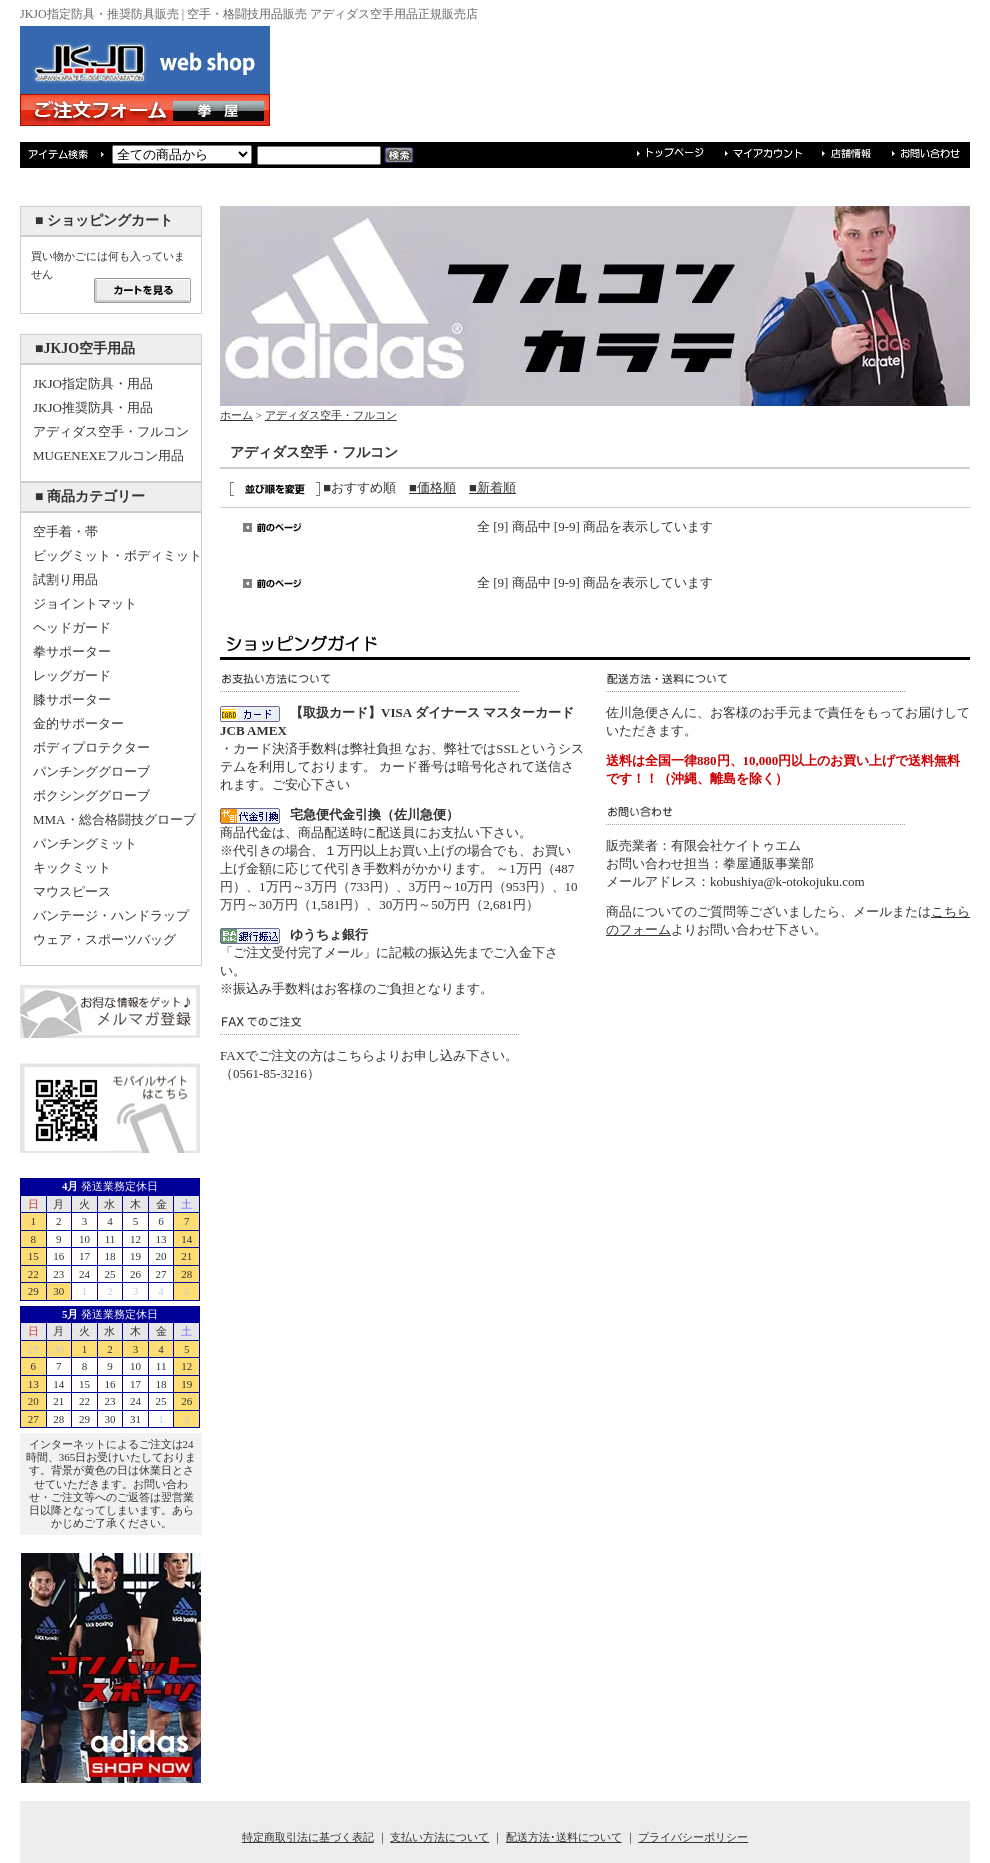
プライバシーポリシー (693, 1837)
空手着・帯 (65, 531)
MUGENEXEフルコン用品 (108, 455)
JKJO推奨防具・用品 (93, 407)
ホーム (236, 415)
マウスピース (72, 891)
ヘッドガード (72, 627)
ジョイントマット (85, 603)
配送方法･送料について (564, 1837)
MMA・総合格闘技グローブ (114, 819)
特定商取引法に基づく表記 (308, 1837)
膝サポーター (72, 699)
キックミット (72, 867)
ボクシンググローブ (91, 795)
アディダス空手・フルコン (111, 431)
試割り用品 (65, 579)
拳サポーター (72, 651)
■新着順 (492, 487)
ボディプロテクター (91, 747)
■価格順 (432, 487)
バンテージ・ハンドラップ (111, 915)
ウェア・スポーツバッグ (104, 939)
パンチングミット (85, 843)
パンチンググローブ (91, 771)
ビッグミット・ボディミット (117, 555)
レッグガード (72, 675)
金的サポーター (78, 723)
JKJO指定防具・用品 (93, 383)
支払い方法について (439, 1837)
